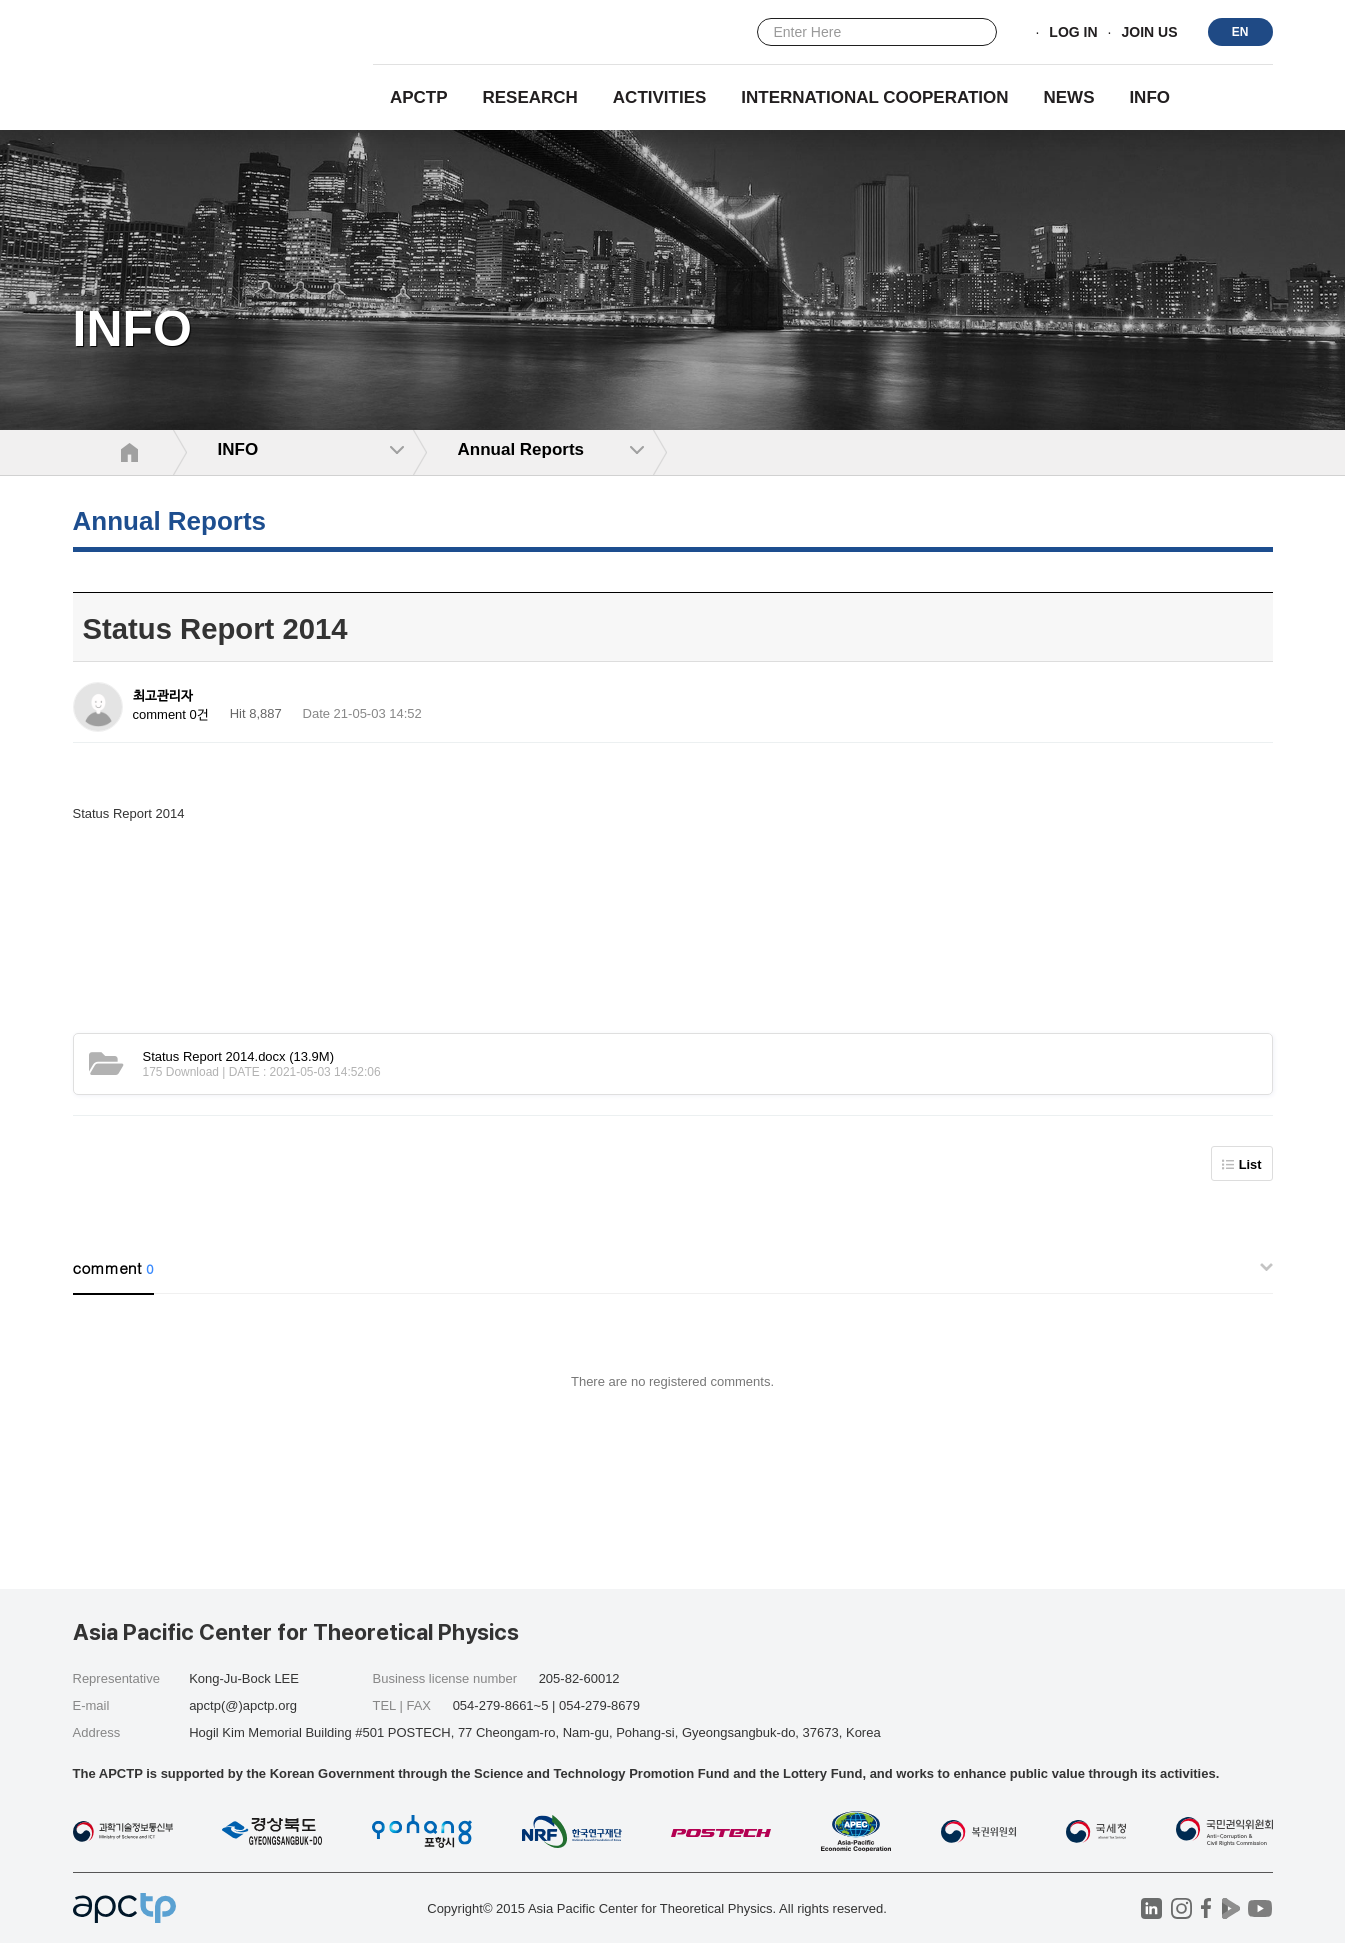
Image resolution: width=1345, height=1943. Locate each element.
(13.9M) (239, 1056)
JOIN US (1149, 33)
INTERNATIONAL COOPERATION (874, 97)
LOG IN (1073, 33)
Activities (660, 97)
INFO (1149, 97)
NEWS (1068, 97)
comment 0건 (171, 714)
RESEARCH (530, 97)
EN (1240, 32)
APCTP (419, 97)
